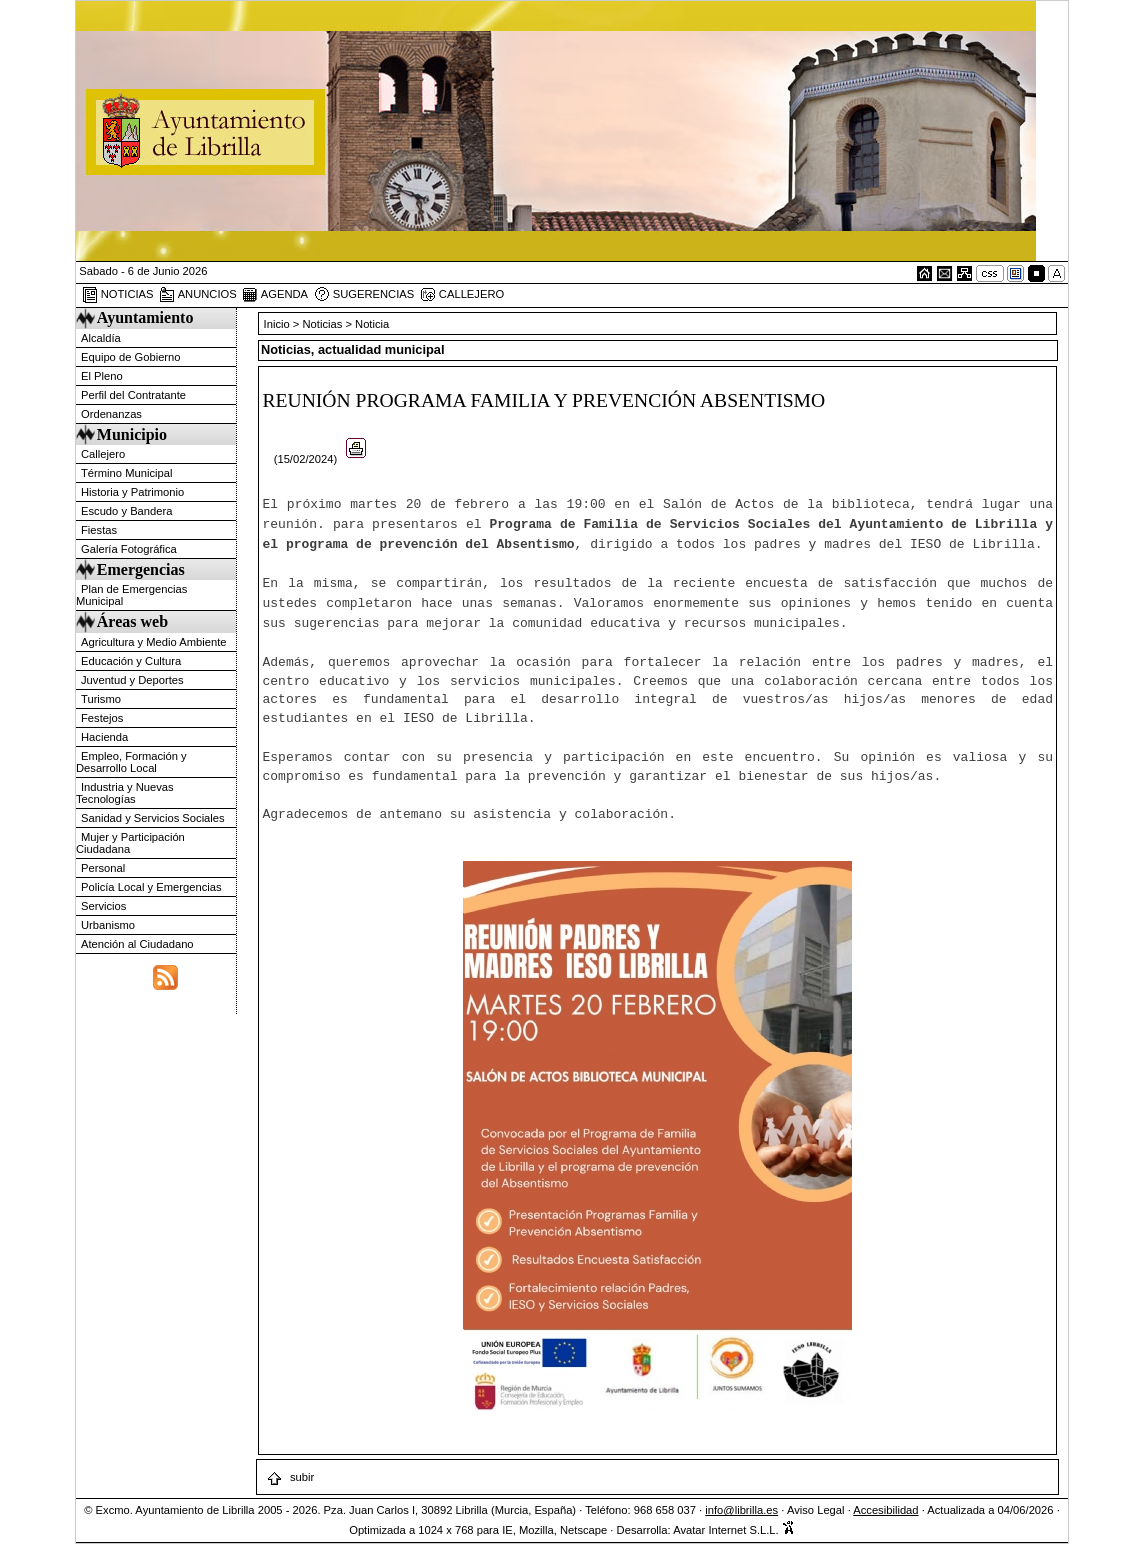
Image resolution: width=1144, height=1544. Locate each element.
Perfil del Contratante (133, 395)
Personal (103, 868)
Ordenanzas (111, 414)
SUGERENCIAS (364, 295)
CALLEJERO (462, 295)
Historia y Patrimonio (132, 492)
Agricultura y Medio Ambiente (154, 642)
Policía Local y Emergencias (151, 887)
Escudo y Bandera (126, 511)
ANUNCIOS (198, 295)
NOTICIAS (118, 295)
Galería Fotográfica (129, 549)
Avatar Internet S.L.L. (734, 1530)
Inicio (278, 324)
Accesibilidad (885, 1510)
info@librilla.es (741, 1510)
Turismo (101, 699)
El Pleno (102, 376)
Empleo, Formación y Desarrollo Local (131, 762)
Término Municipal (126, 473)
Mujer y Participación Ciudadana (130, 843)
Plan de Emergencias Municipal (131, 595)
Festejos (102, 718)
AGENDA (275, 295)
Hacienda (104, 737)
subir (290, 1477)
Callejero (103, 454)
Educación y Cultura (131, 661)
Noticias (323, 324)
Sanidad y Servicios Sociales (153, 818)
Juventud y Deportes (132, 680)
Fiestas (99, 530)
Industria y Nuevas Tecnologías (125, 793)
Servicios (103, 906)
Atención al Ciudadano (137, 944)
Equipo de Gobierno (131, 357)
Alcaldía (101, 338)
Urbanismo (108, 925)
